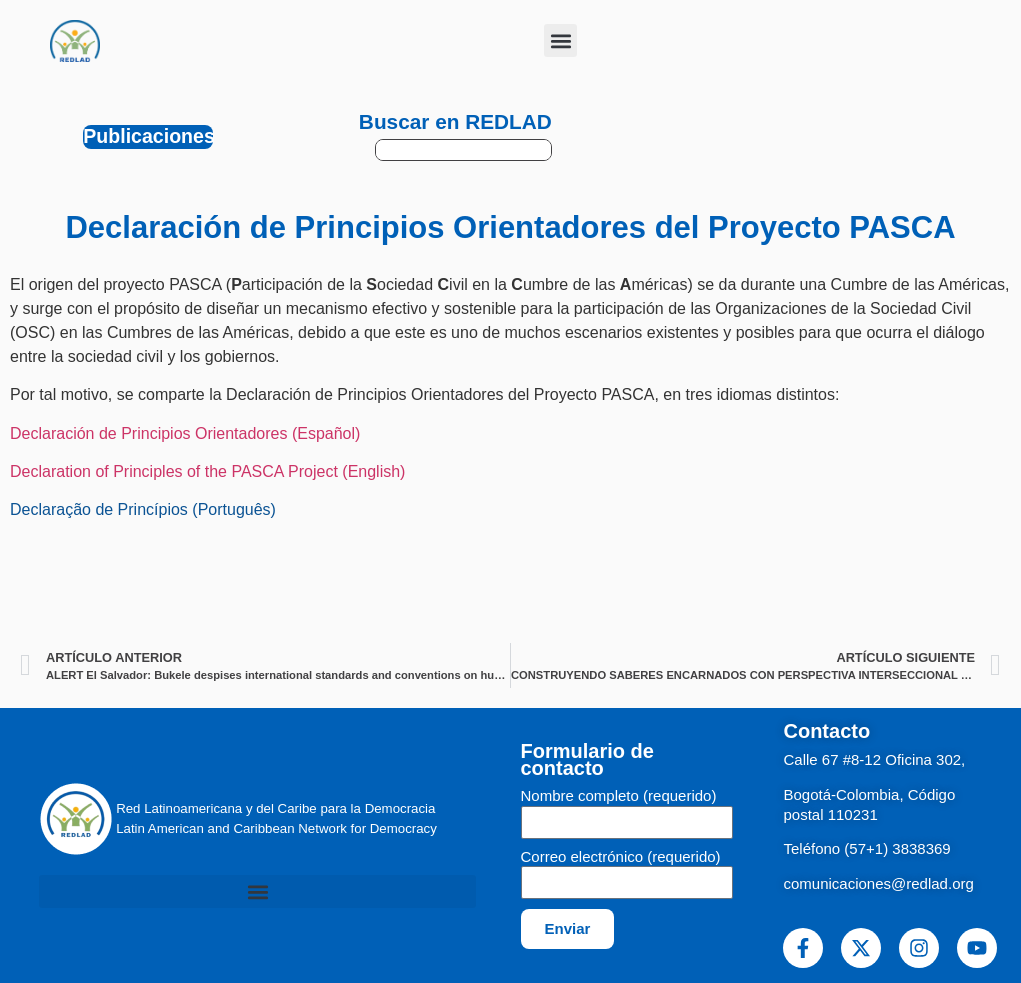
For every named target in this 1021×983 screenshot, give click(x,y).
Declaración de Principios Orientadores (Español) (185, 433)
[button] (560, 40)
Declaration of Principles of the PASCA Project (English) (207, 471)
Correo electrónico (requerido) (621, 857)
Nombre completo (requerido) (619, 796)
